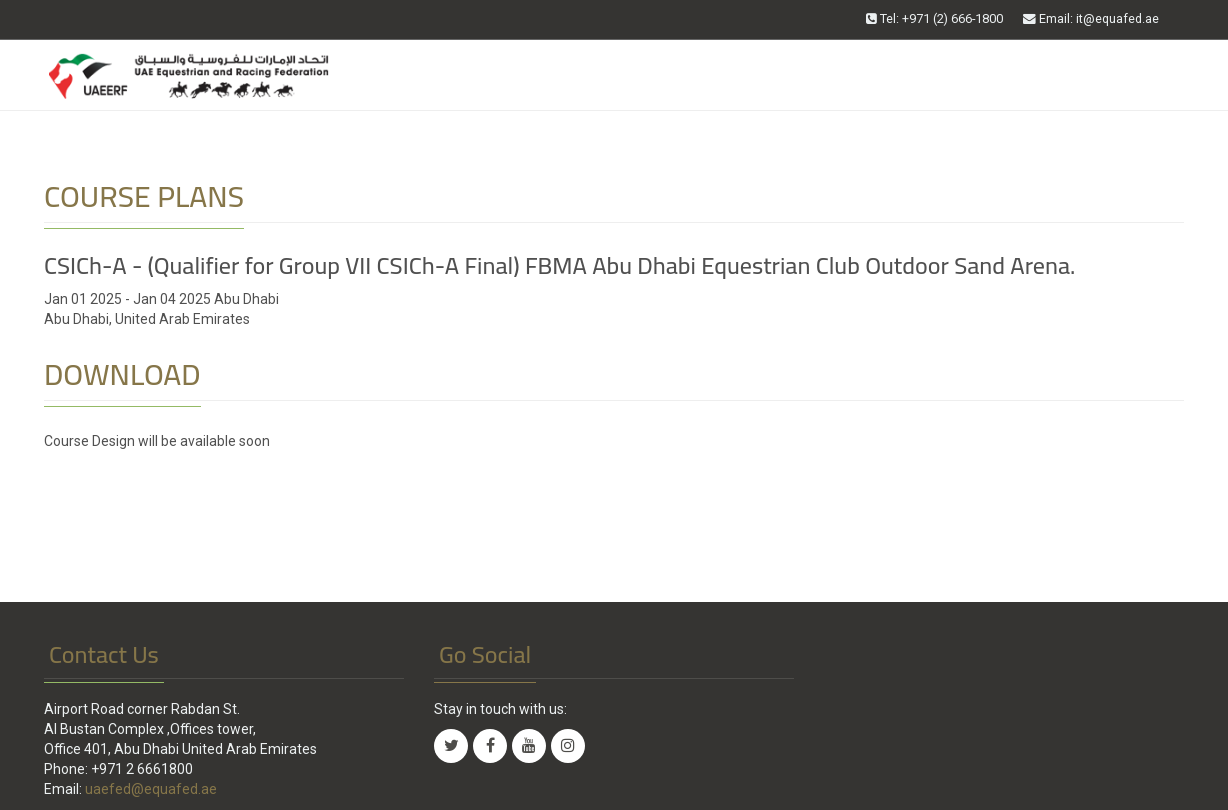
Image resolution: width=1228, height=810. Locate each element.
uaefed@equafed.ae (151, 789)
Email (1091, 18)
